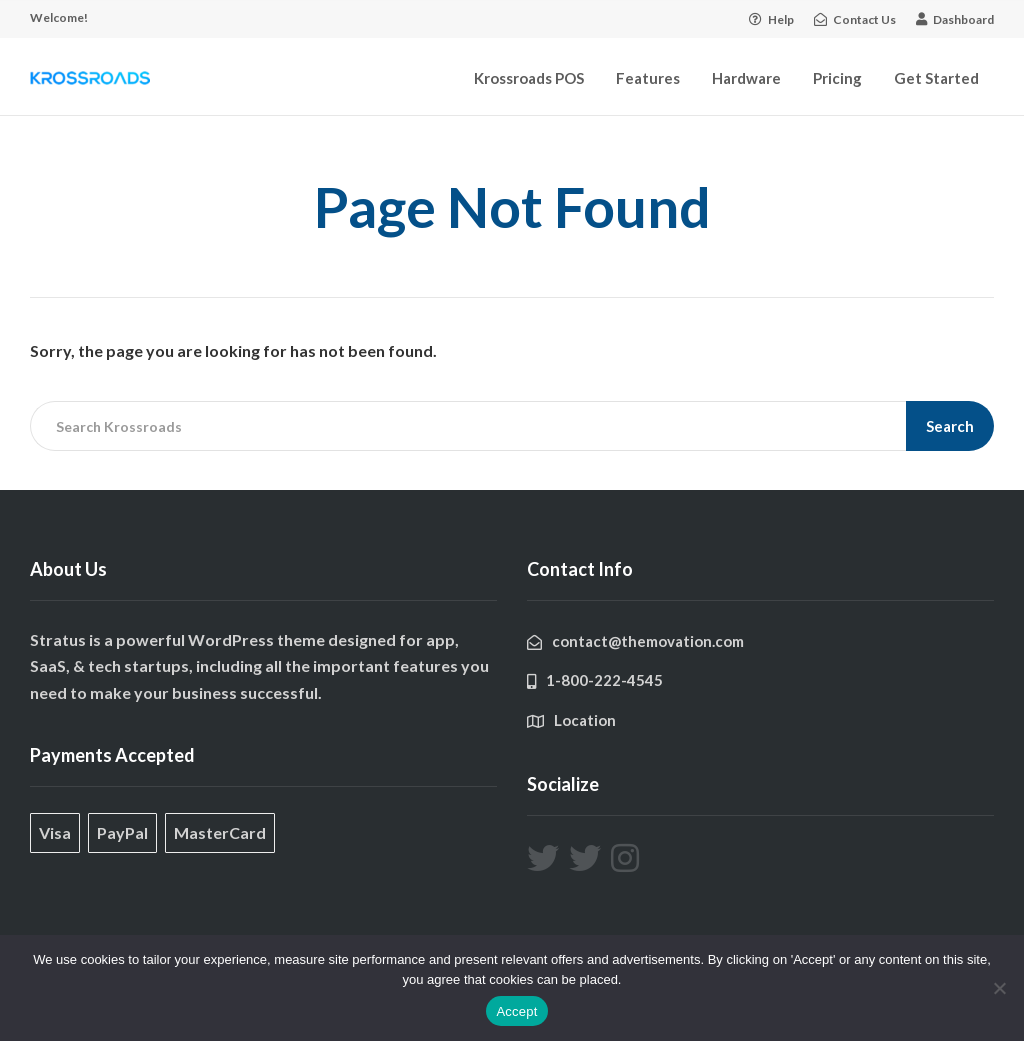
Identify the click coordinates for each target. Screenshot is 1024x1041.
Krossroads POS (529, 78)
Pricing (837, 78)
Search (950, 426)
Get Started (936, 78)
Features (648, 78)
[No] (999, 988)
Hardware (746, 78)
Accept (516, 1011)
